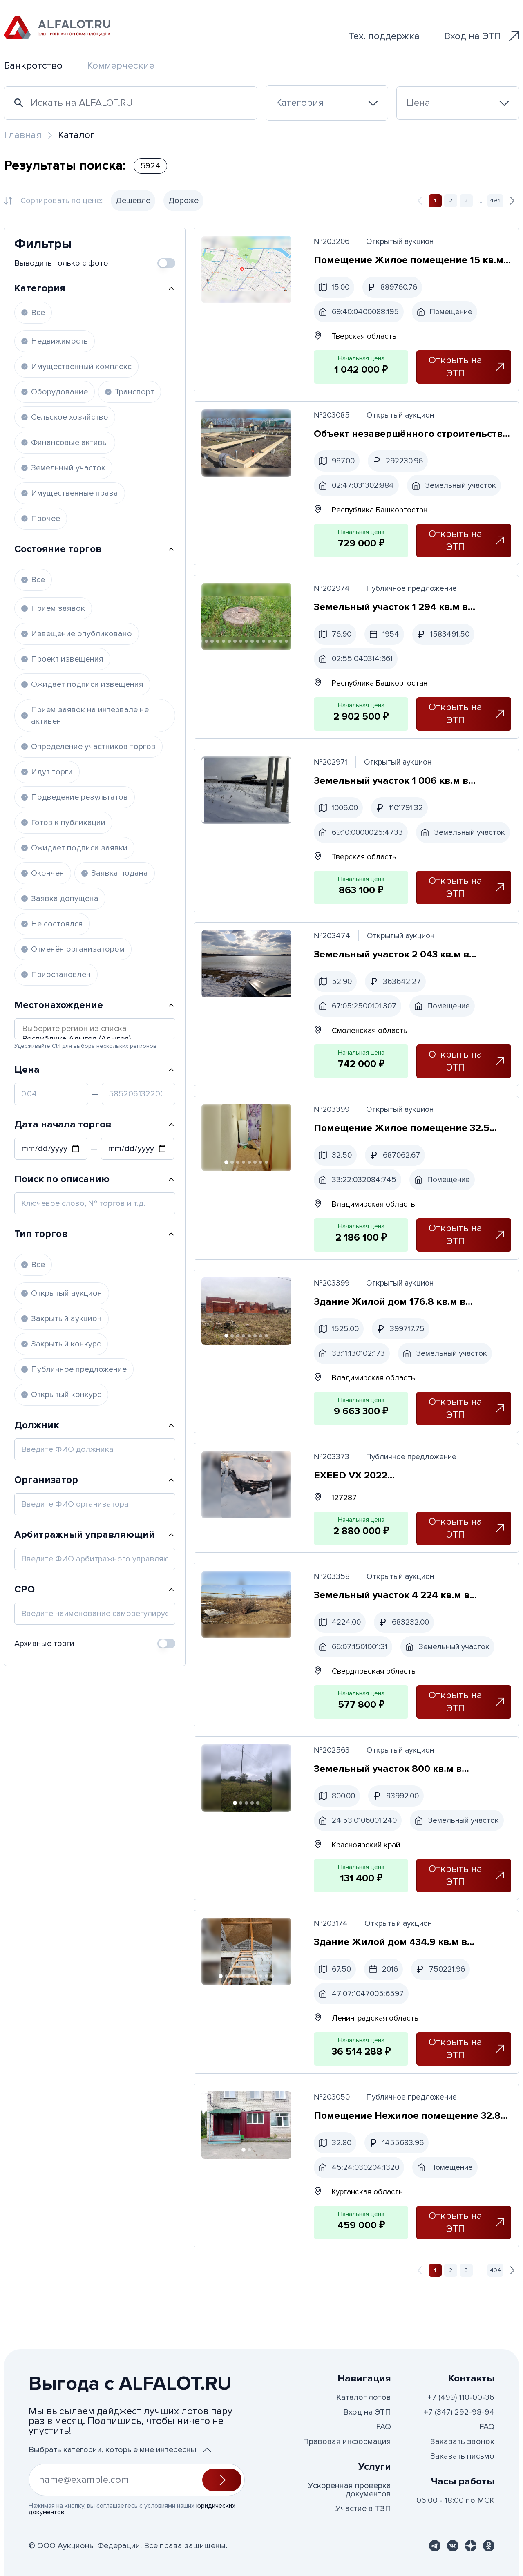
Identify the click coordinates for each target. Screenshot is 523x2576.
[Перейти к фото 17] (281, 644)
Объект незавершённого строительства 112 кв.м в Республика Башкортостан (412, 435)
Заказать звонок (462, 2441)
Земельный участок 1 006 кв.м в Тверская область (392, 785)
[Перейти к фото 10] (241, 644)
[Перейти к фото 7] (224, 644)
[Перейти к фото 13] (258, 644)
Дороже (183, 201)
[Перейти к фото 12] (253, 644)
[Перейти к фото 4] (207, 644)
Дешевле (133, 201)
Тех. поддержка (384, 36)
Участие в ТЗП (363, 2508)
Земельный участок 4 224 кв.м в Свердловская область (393, 1630)
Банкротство (33, 66)
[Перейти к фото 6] (218, 644)
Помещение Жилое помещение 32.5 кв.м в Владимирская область (403, 1160)
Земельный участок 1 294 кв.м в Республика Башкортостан (392, 610)
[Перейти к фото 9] (235, 644)
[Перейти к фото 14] (264, 644)
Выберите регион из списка (94, 1029)
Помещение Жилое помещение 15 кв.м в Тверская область (410, 261)
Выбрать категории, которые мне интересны (120, 2450)
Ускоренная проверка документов (349, 2490)
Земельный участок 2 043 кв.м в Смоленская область (392, 985)
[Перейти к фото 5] (213, 644)
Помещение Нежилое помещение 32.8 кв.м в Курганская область (408, 2180)
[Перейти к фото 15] (270, 644)
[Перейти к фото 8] (230, 644)
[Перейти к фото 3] (238, 1193)
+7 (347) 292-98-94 (459, 2412)
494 (495, 200)
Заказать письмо (462, 2456)
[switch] (166, 263)
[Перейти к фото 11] (247, 644)
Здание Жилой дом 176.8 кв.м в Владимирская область (391, 1334)
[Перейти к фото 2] (233, 1193)
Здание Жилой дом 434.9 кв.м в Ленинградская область (391, 2005)
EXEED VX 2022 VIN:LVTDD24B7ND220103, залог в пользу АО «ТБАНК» (396, 1509)
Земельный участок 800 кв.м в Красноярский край (389, 1805)
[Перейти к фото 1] (227, 1194)
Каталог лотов (363, 2397)
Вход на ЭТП (481, 36)
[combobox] (327, 103)
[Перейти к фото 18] (287, 644)
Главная (23, 135)
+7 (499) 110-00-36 (460, 2397)
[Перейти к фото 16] (275, 644)
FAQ (383, 2427)
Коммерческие (120, 66)
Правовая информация (347, 2441)
